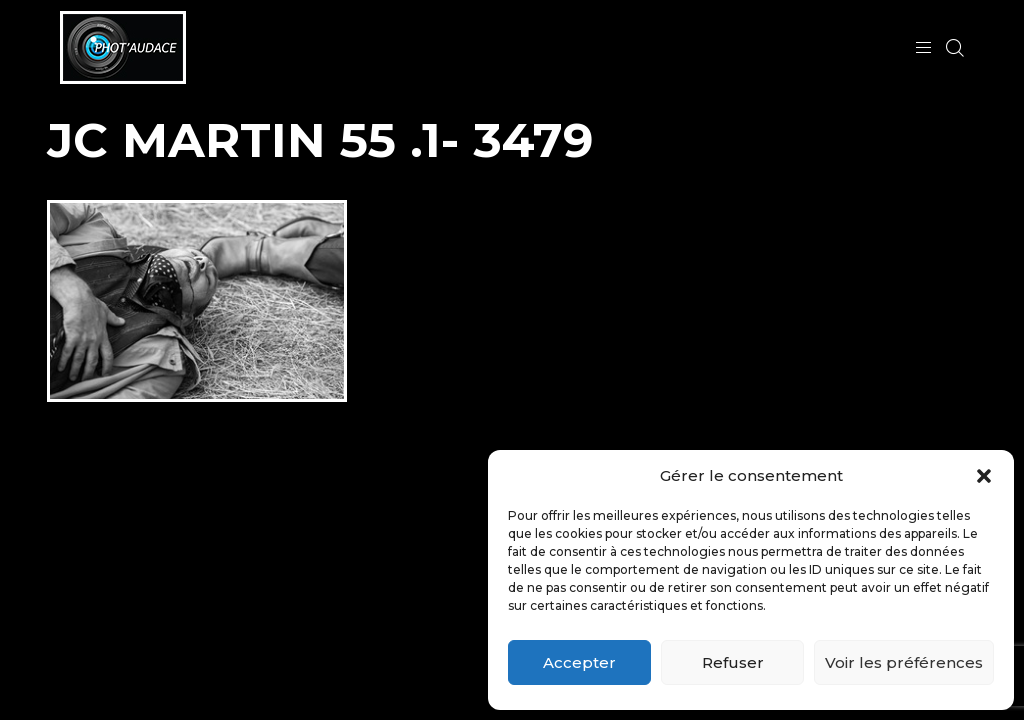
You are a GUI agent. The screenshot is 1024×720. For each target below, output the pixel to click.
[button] (984, 476)
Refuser (733, 662)
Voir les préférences (904, 662)
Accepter (579, 662)
